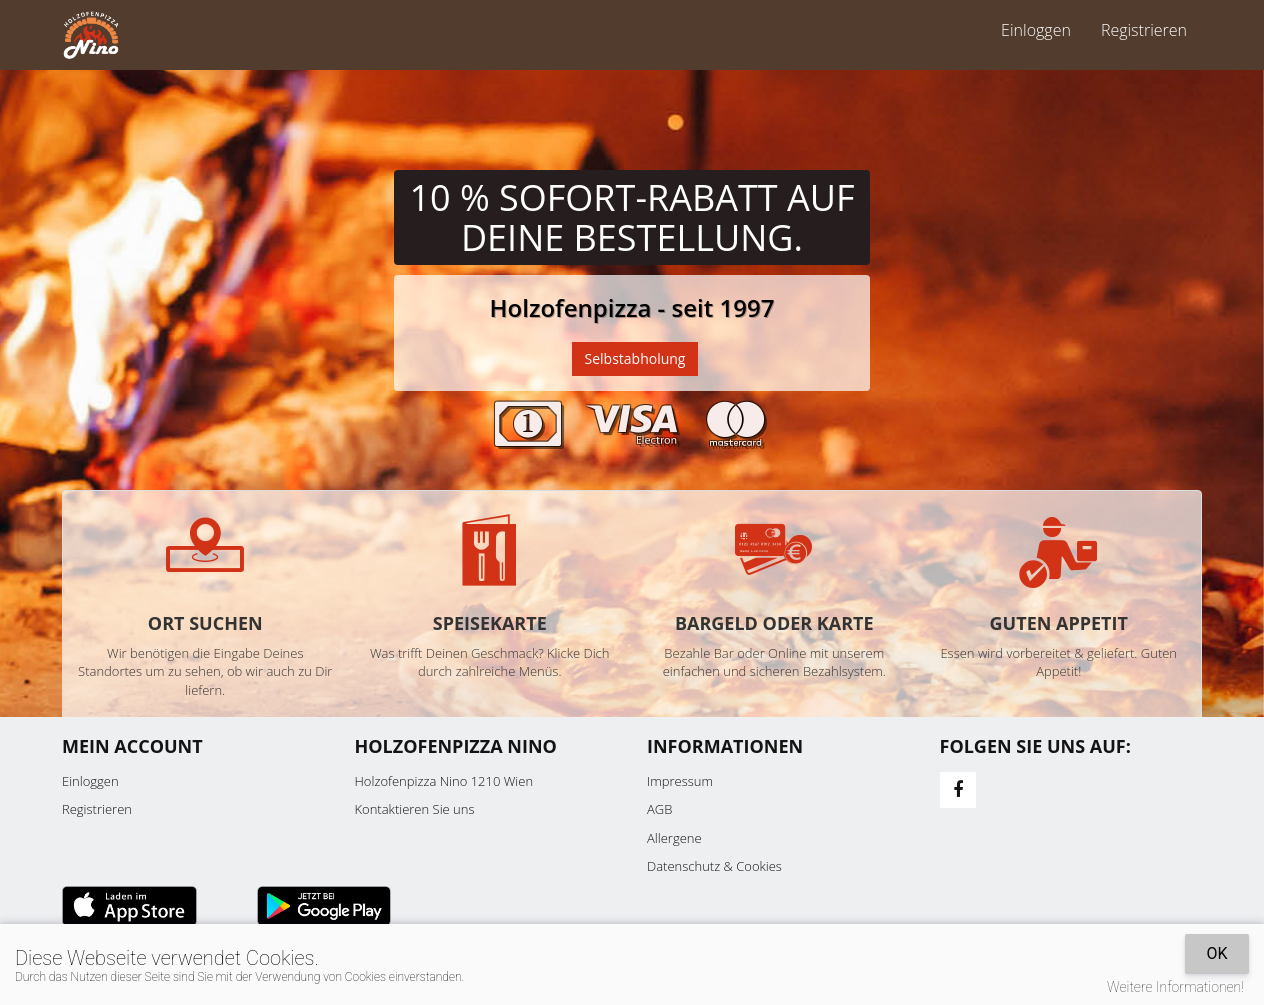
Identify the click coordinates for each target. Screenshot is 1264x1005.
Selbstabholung (635, 358)
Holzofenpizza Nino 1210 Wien (444, 781)
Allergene (674, 838)
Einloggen (1036, 30)
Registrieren (1144, 30)
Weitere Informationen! (1175, 987)
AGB (659, 809)
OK (1216, 953)
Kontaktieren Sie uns (415, 809)
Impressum (680, 781)
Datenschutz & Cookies (714, 866)
